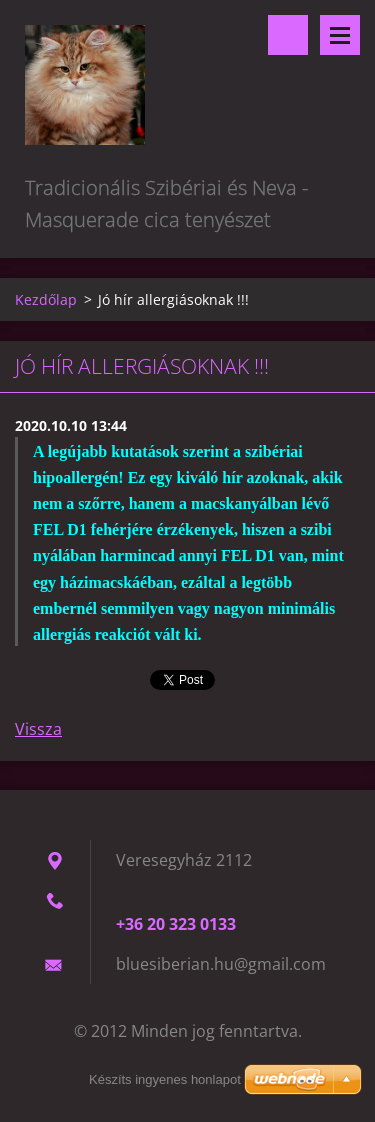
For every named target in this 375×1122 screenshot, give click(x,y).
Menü (340, 35)
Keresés (288, 35)
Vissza (38, 729)
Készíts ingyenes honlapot (165, 1079)
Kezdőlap (46, 299)
